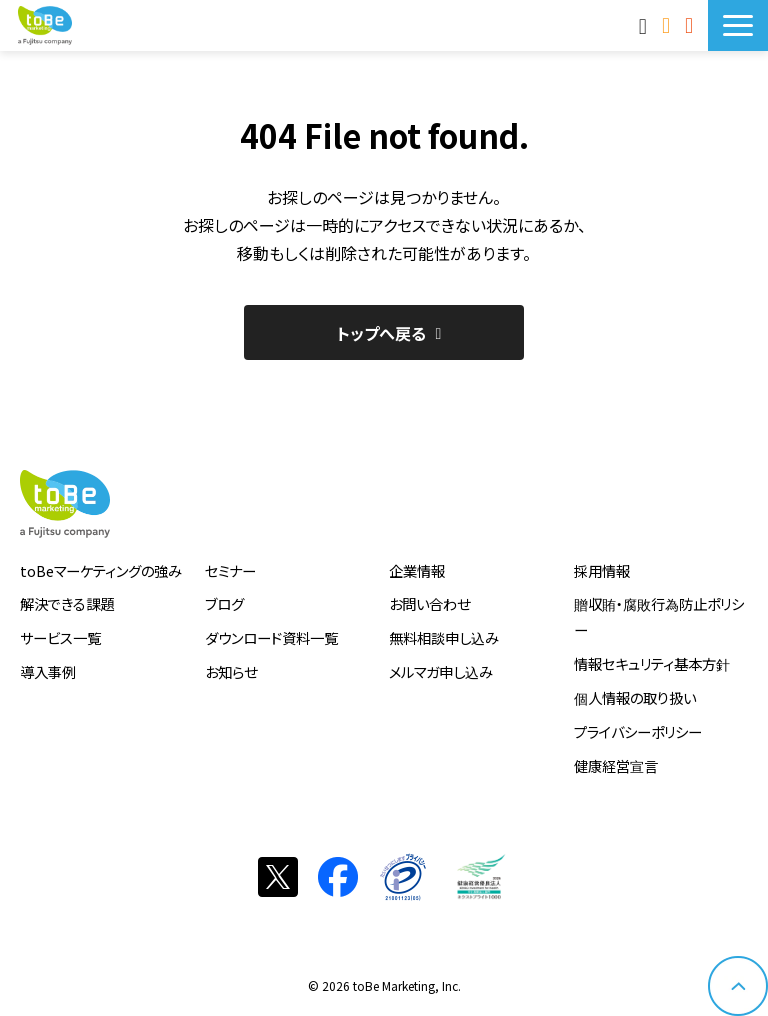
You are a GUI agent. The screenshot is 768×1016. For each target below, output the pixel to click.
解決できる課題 (67, 603)
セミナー (230, 570)
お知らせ (231, 671)
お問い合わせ (668, 25)
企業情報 (417, 570)
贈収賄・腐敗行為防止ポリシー (659, 616)
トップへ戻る (381, 333)
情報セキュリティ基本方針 (652, 663)
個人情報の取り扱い (635, 697)
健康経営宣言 (616, 765)
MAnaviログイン (645, 25)
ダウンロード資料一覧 (271, 637)
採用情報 (602, 570)
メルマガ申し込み (441, 671)
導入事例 (48, 671)
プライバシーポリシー (638, 731)
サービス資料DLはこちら (691, 25)
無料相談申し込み (444, 637)
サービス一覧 (60, 637)
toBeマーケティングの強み (101, 570)
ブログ (224, 603)
